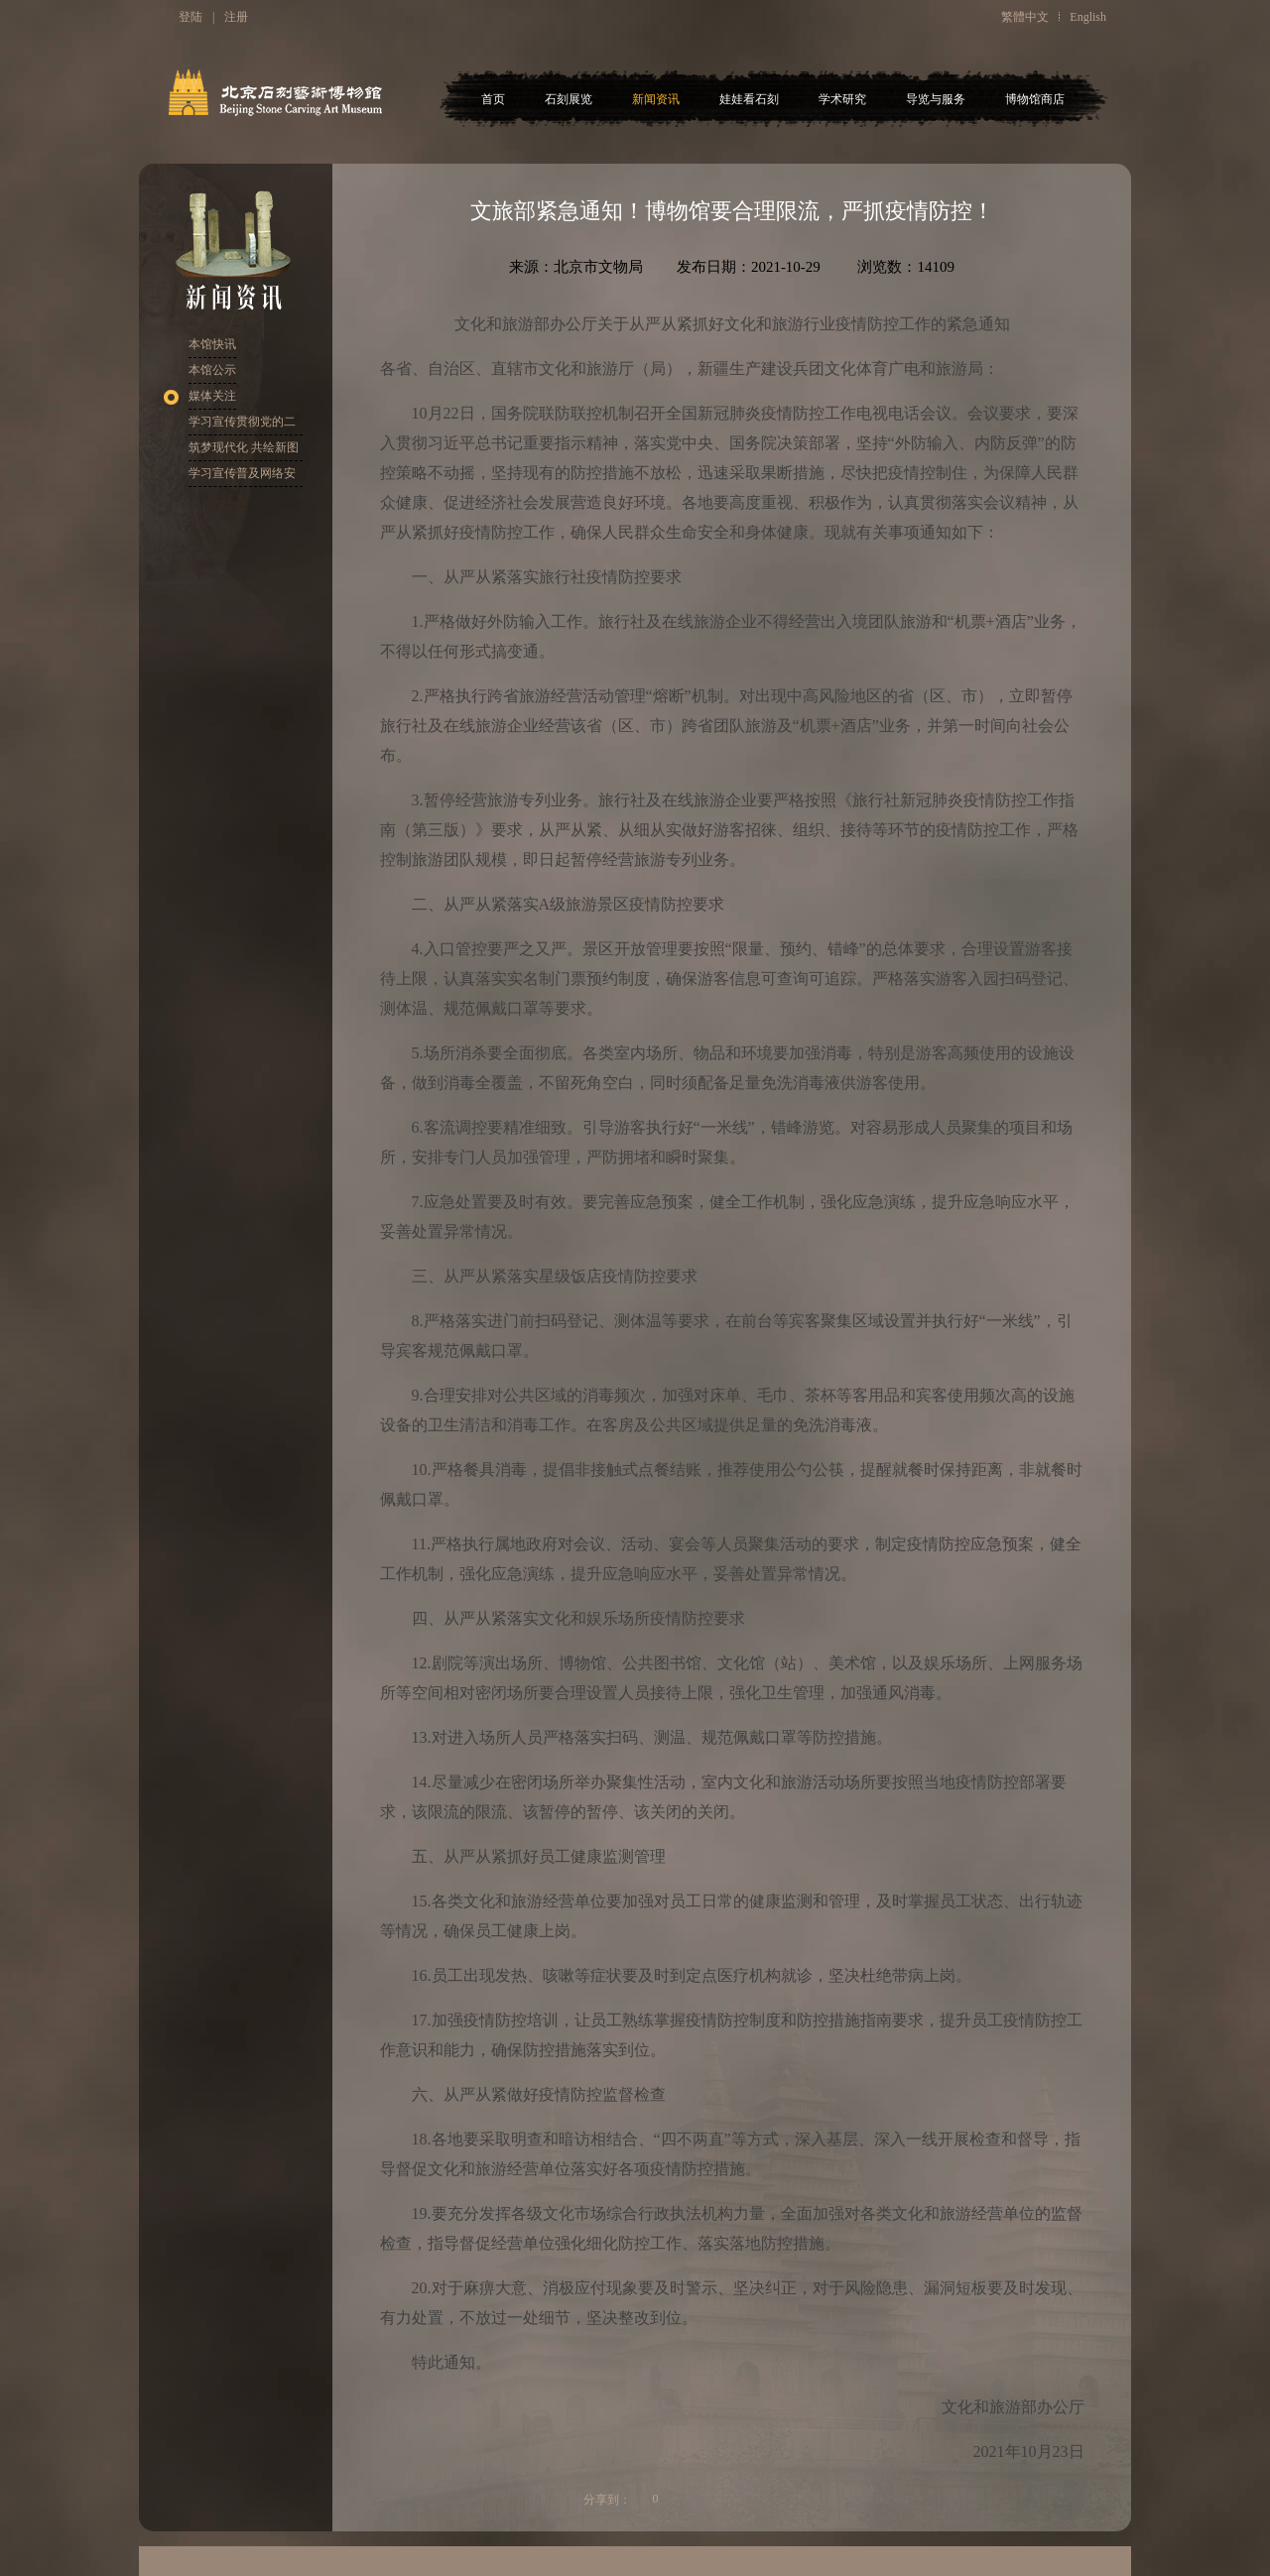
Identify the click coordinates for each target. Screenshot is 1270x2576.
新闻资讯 (656, 99)
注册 (236, 17)
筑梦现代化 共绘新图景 (244, 450)
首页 (493, 99)
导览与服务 (935, 99)
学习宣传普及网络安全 (242, 476)
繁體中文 (1025, 17)
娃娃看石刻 (749, 99)
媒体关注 (212, 396)
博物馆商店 (1035, 99)
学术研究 (842, 99)
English (1088, 17)
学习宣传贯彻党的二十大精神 (242, 425)
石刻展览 (568, 99)
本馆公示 (212, 370)
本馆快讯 (212, 344)
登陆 (190, 17)
